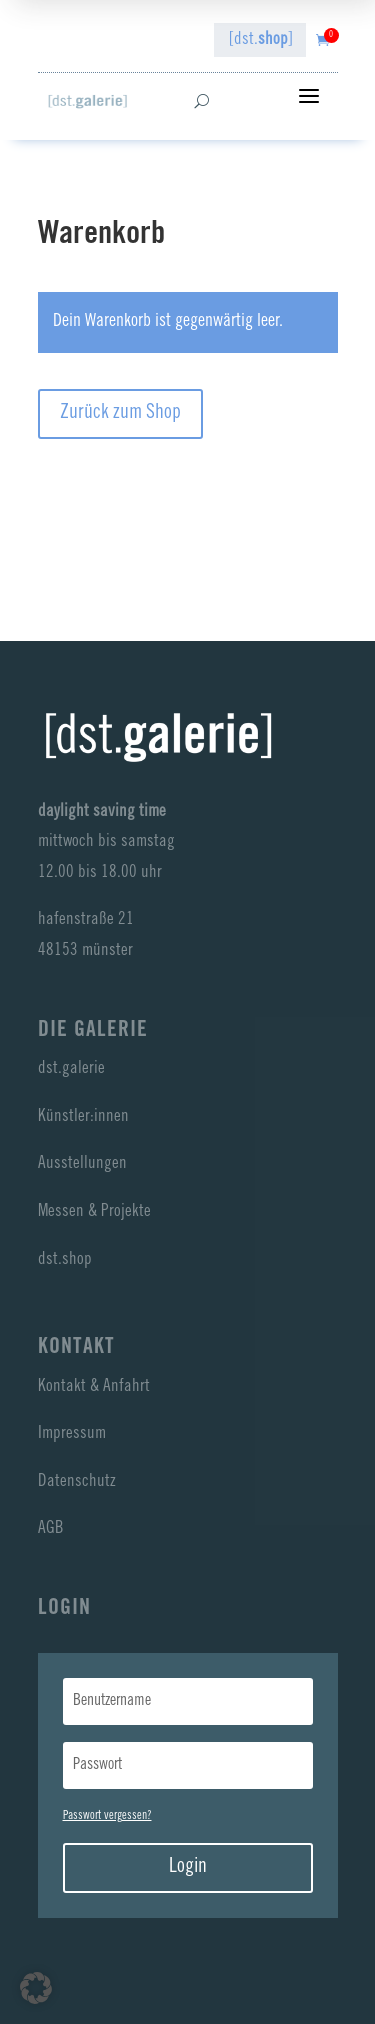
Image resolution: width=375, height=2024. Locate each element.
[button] (36, 1988)
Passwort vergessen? (107, 1816)
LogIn (64, 1609)
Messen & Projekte (94, 1212)
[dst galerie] (87, 101)
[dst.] (261, 40)
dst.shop (65, 1260)
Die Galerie (93, 1031)
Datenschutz (77, 1482)
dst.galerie (71, 1069)
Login (188, 1868)
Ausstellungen (82, 1164)
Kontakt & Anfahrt (94, 1387)
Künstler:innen (83, 1117)
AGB (51, 1529)
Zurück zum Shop (120, 414)
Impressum (72, 1434)
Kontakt (76, 1348)
